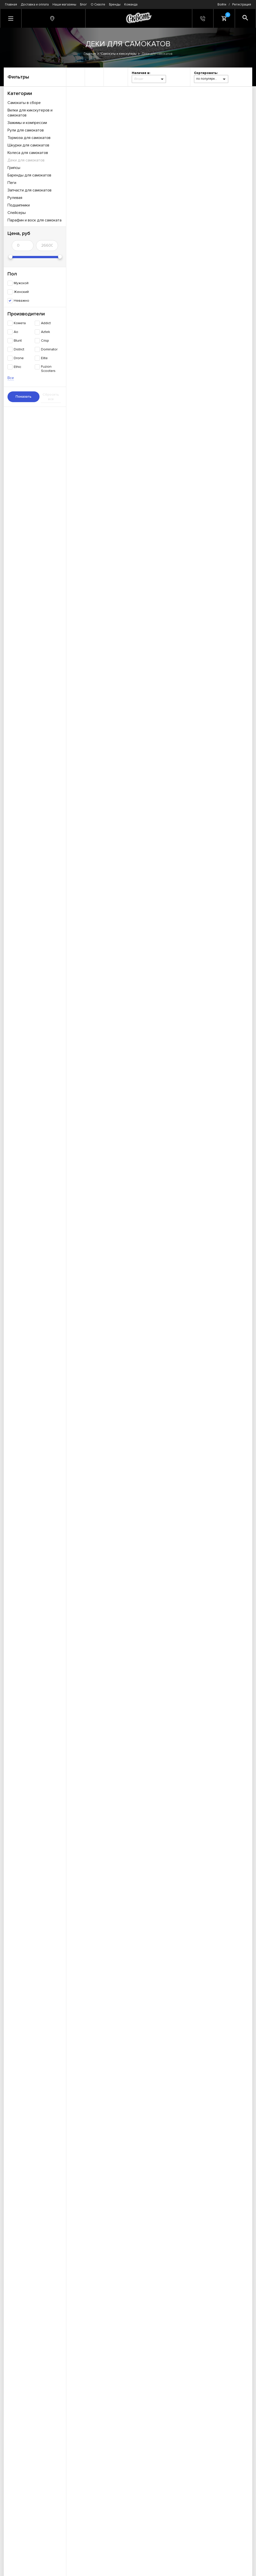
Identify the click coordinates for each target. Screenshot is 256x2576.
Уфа (122, 1279)
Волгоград (86, 1272)
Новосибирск (164, 1265)
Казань (117, 1272)
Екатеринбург (139, 1265)
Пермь (102, 1272)
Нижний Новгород (140, 1272)
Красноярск (153, 1279)
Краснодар (167, 1272)
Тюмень (134, 1279)
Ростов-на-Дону (103, 1279)
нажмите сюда (128, 1323)
